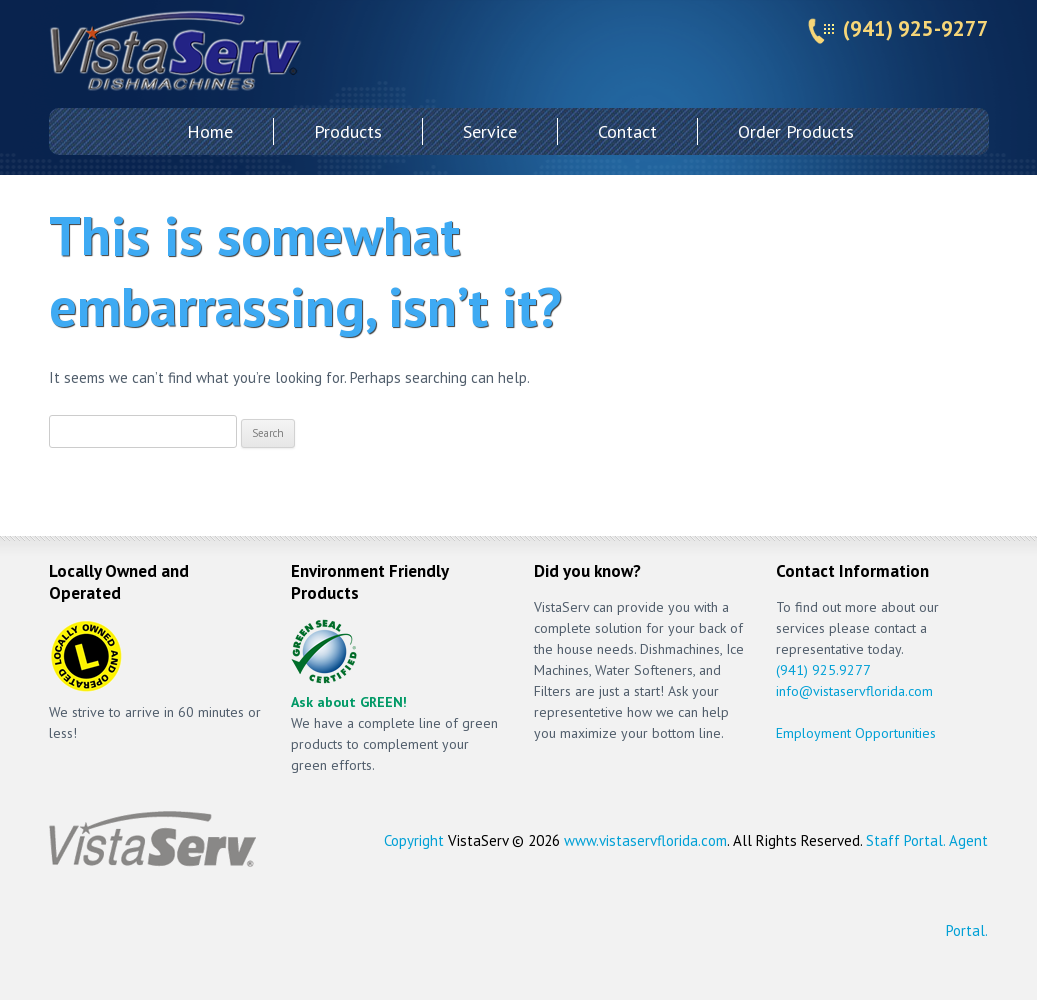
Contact (627, 131)
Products (348, 131)
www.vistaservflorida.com (645, 840)
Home (210, 131)
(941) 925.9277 (823, 670)
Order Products (796, 131)
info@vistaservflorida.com (854, 691)
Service (490, 131)
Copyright (414, 840)
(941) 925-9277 (916, 28)
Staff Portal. (905, 840)
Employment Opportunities (856, 733)
